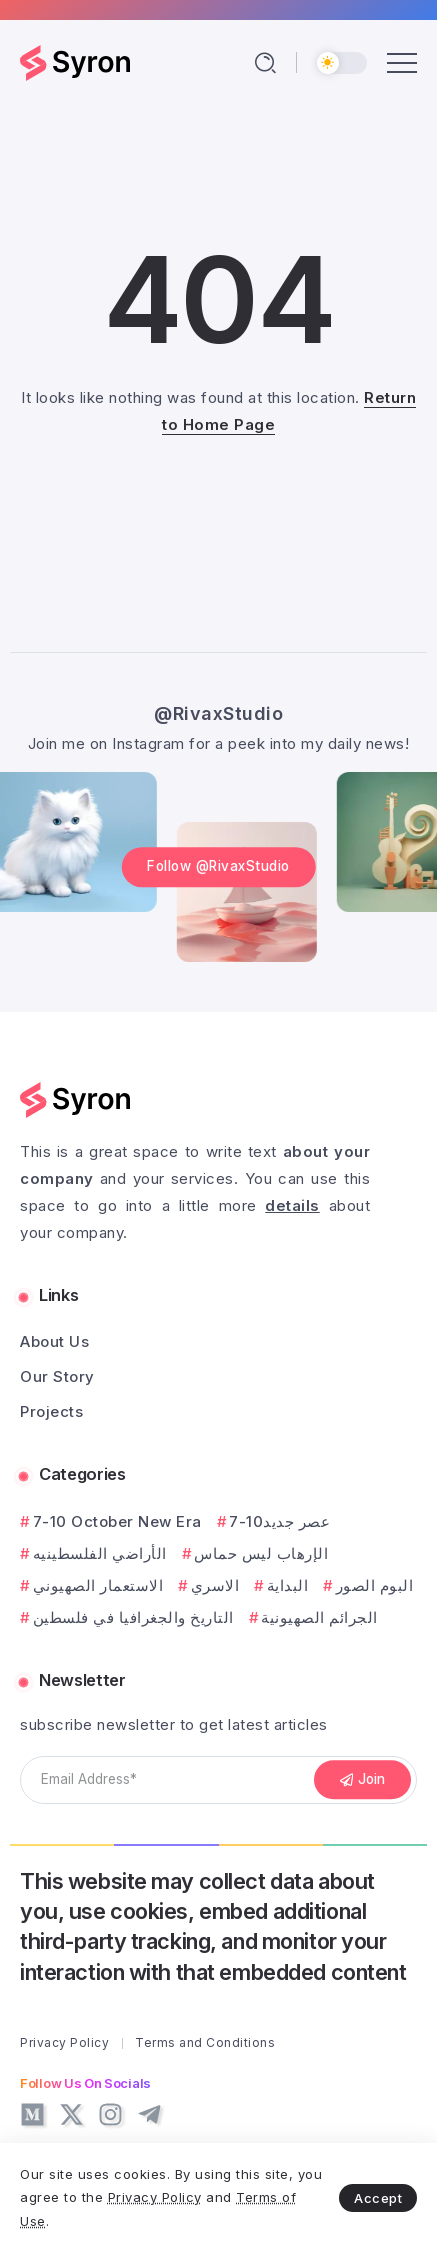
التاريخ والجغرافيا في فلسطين (133, 1617)
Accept (378, 2198)
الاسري (215, 1585)
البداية (288, 1585)
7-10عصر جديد (279, 1521)
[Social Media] (32, 2114)
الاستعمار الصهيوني (98, 1585)
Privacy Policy (155, 2197)
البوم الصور (375, 1585)
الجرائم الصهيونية (319, 1617)
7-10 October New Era (117, 1521)
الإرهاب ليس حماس (261, 1553)
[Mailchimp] (363, 1780)
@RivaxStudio (218, 713)
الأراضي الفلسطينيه (100, 1553)
